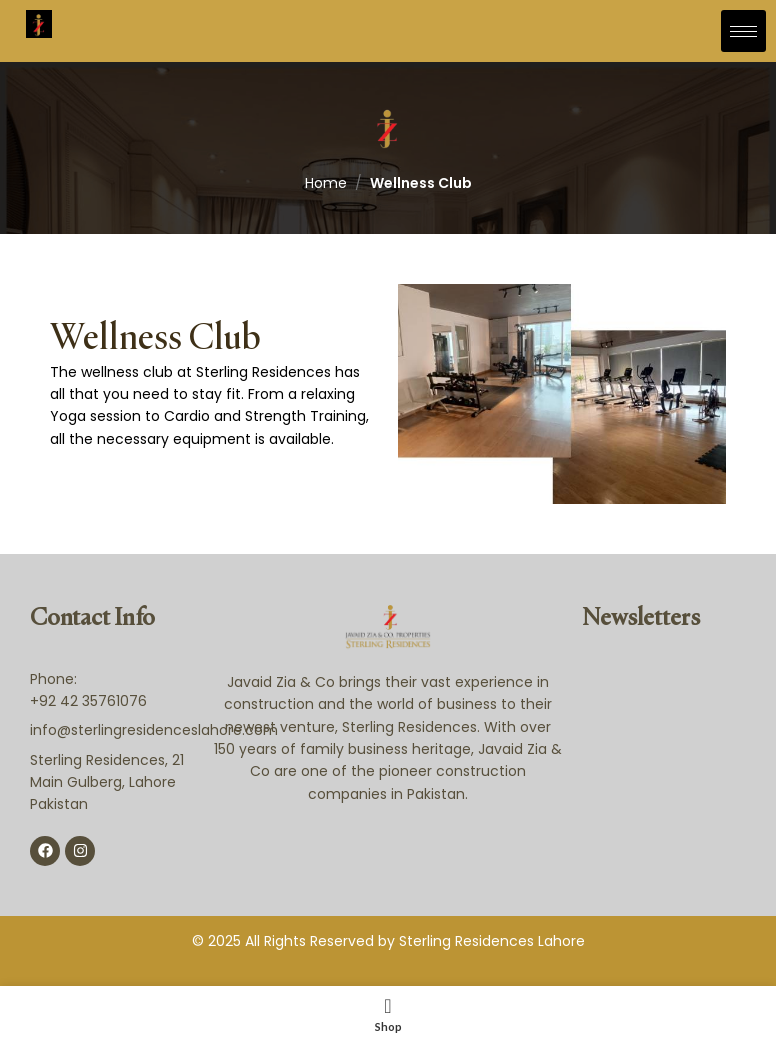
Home (326, 183)
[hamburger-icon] (743, 31)
